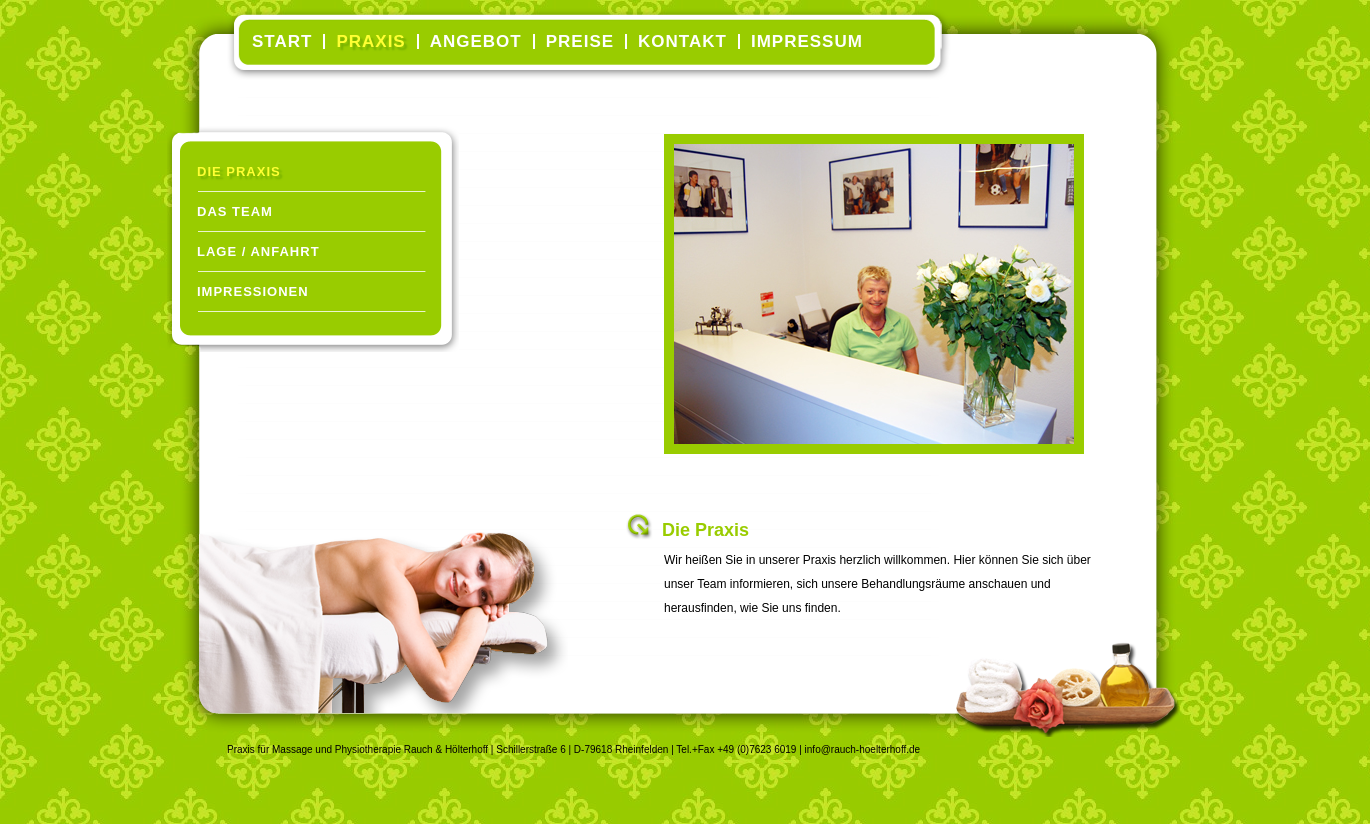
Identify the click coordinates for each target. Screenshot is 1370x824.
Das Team (235, 211)
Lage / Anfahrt (258, 251)
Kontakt (682, 41)
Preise (580, 41)
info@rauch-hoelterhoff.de (863, 749)
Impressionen (253, 291)
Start (282, 41)
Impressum (807, 41)
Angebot (476, 41)
